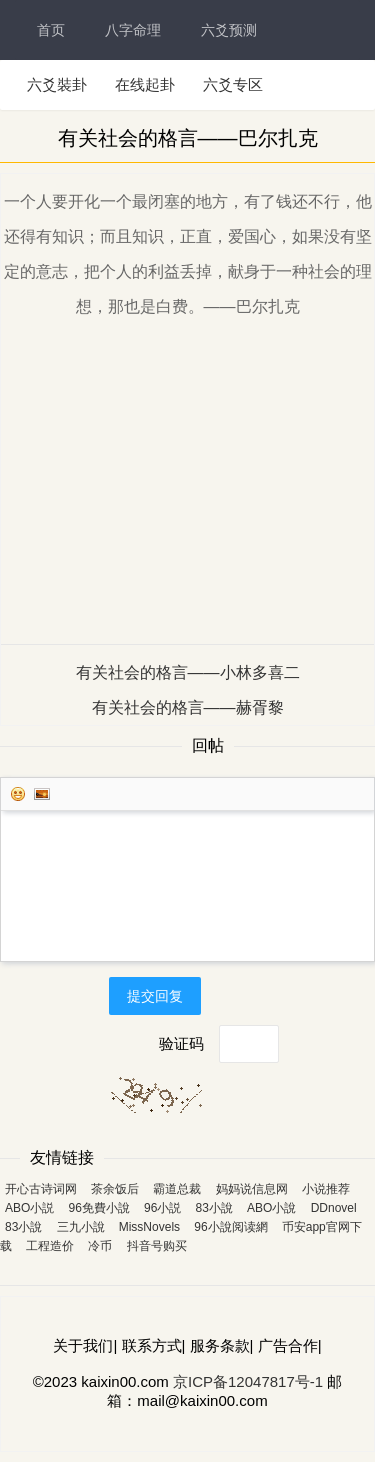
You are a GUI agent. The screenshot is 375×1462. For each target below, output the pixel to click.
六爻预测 (229, 30)
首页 (51, 30)
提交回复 (155, 996)
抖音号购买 (157, 1246)
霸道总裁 (177, 1189)
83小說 (214, 1208)
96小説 (162, 1208)
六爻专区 (233, 84)
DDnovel (334, 1208)
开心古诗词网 (41, 1189)
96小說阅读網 (230, 1227)
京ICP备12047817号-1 (248, 1381)
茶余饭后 (115, 1189)
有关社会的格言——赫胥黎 (188, 707)
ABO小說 (271, 1208)
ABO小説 (29, 1208)
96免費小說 (99, 1208)
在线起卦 (145, 84)
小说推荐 (326, 1189)
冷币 (100, 1246)
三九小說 (81, 1227)
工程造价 (50, 1246)
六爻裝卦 (57, 84)
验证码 (181, 1043)
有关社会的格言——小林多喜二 (188, 672)
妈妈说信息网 (252, 1189)
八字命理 (133, 30)
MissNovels (149, 1227)
